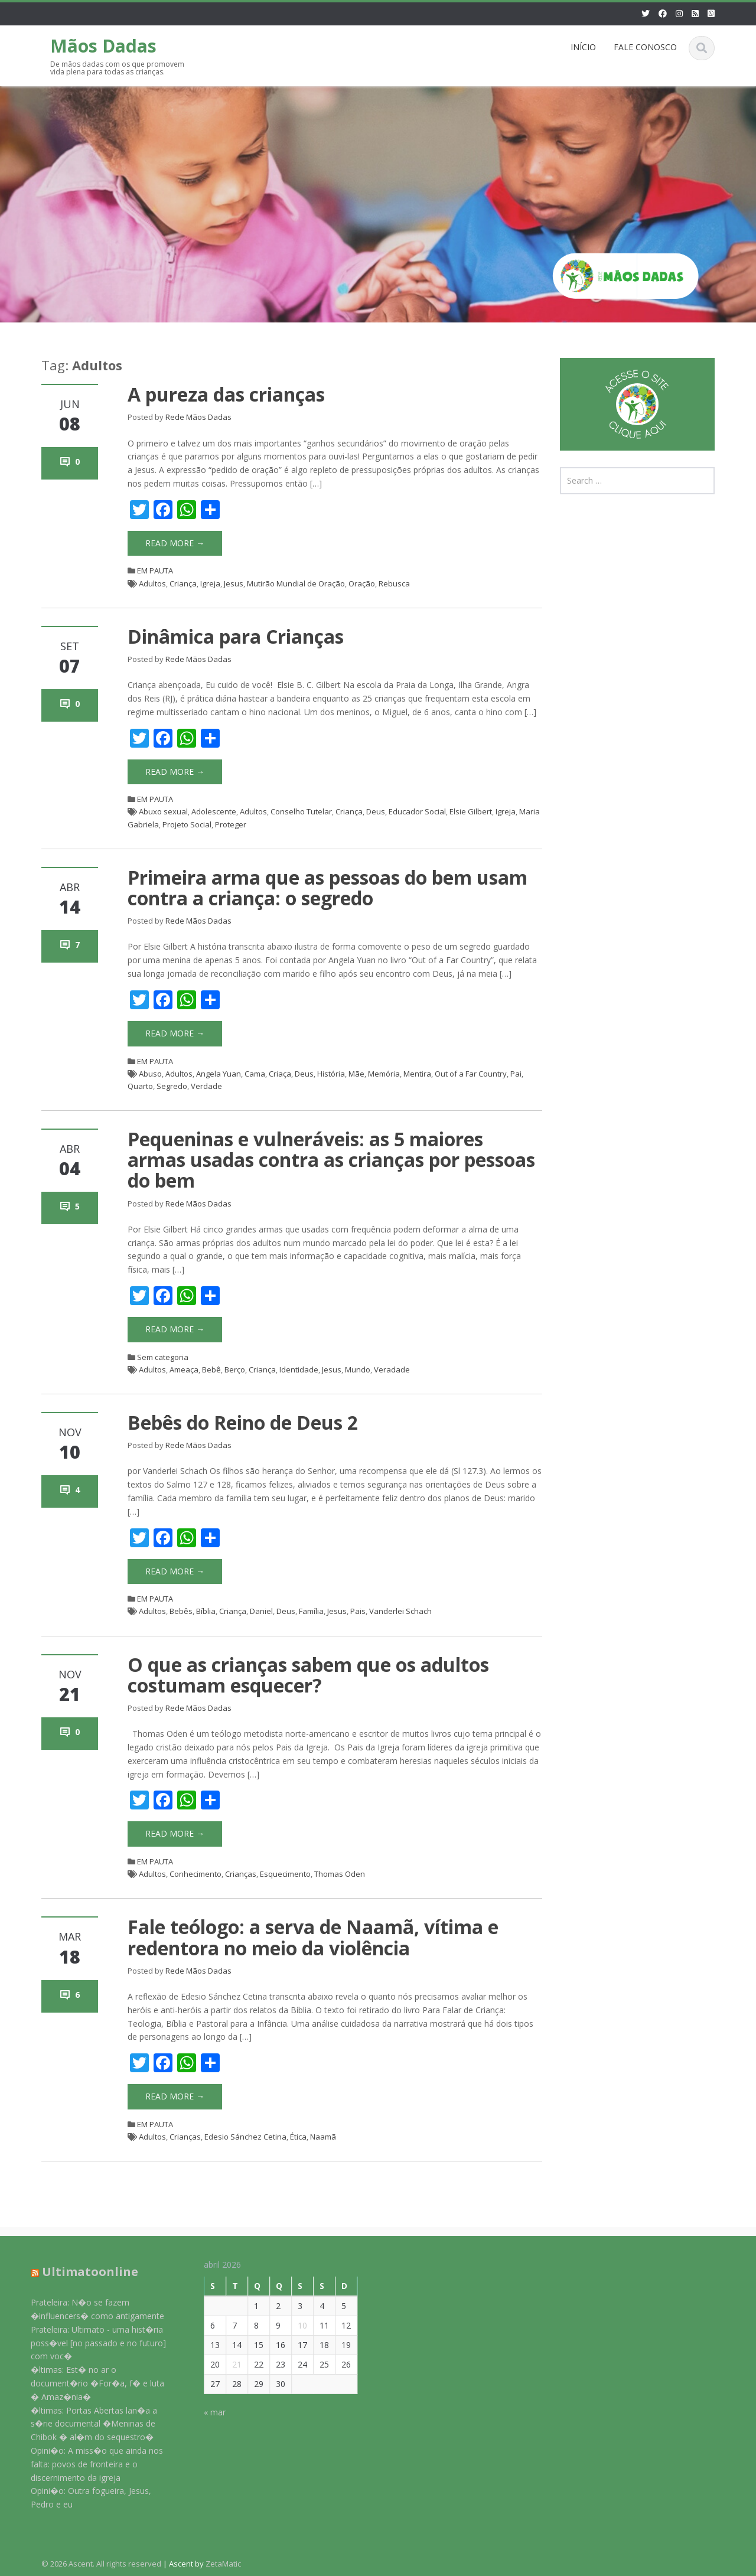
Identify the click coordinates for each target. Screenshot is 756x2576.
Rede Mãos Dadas (198, 417)
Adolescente (213, 811)
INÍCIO (583, 47)
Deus (375, 811)
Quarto (140, 1086)
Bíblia (206, 1611)
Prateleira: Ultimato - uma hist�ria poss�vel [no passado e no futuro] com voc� (90, 2343)
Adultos (152, 583)
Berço (234, 1369)
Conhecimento (195, 1874)
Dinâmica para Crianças (236, 636)
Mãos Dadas (103, 46)
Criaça (280, 1073)
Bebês (181, 1611)
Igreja (210, 583)
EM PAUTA (155, 570)
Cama (255, 1073)
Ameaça (184, 1369)
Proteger (230, 824)
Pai (516, 1073)
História (331, 1073)
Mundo (357, 1369)
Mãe (356, 1073)
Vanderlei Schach (400, 1611)
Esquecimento (285, 1874)
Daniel (261, 1611)
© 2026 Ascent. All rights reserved (101, 2563)
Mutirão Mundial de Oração (296, 583)
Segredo (172, 1086)
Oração (361, 583)
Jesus (233, 583)
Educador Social (417, 811)
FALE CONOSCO (645, 47)
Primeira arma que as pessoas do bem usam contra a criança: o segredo (327, 888)
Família (311, 1611)
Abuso (150, 1073)
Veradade (392, 1369)
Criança (183, 583)
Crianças (240, 1874)
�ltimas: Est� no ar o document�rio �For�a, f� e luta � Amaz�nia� (89, 2383)
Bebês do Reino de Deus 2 (243, 1422)
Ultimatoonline (82, 2272)
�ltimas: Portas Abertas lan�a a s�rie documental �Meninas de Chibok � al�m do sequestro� (85, 2424)
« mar (206, 2412)
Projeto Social (186, 824)
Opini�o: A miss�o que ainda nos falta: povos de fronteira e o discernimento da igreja (88, 2464)
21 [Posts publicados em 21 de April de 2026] (228, 2364)
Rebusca (394, 583)
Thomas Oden (339, 1874)
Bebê (211, 1369)
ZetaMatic (223, 2563)
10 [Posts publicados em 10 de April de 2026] (294, 2325)
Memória (384, 1073)
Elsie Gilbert (470, 811)
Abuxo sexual (163, 811)
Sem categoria (162, 1357)
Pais (358, 1611)
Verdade (206, 1086)
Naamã (323, 2136)
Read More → (174, 543)
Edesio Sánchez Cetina (245, 2136)
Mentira (417, 1073)
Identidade (298, 1369)
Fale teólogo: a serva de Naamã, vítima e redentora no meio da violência (313, 1937)
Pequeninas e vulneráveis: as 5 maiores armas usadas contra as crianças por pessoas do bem (331, 1159)
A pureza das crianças (226, 394)
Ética (298, 2136)
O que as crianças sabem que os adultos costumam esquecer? (308, 1675)
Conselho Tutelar (301, 811)
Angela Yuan (218, 1073)
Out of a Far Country (471, 1073)
